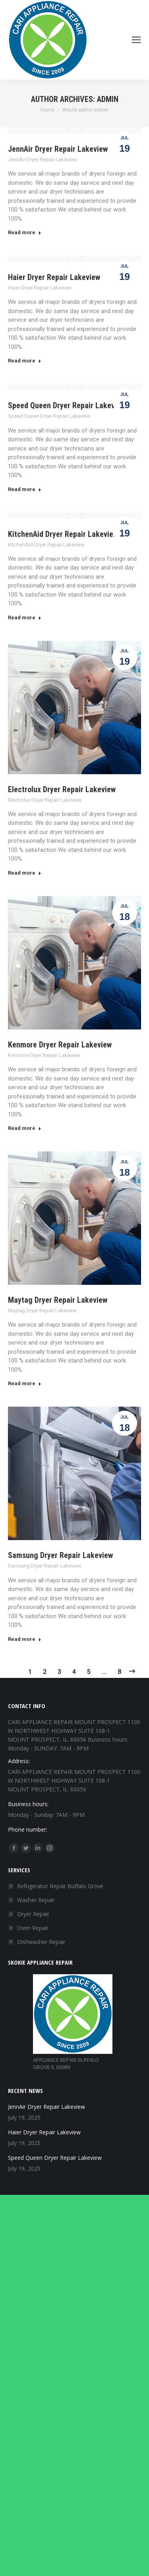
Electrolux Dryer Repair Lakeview (62, 789)
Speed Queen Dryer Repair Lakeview (67, 405)
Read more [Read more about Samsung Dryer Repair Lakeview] (24, 1639)
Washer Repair (35, 1900)
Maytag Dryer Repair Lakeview (57, 1300)
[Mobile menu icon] (136, 40)
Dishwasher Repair (41, 1942)
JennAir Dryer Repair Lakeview (58, 149)
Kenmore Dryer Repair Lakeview (60, 1044)
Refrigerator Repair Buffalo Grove (60, 1886)
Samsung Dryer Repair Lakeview (60, 1555)
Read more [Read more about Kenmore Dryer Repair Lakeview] (24, 1128)
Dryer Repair (33, 1914)
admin (107, 99)
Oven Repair (32, 1928)
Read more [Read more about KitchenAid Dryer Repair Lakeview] (24, 618)
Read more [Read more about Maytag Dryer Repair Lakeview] (24, 1383)
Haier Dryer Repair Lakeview (54, 277)
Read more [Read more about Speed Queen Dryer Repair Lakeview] (24, 489)
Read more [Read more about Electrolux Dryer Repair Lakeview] (24, 873)
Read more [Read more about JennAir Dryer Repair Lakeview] (24, 232)
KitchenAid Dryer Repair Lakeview (63, 534)
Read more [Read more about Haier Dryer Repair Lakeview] (24, 361)
